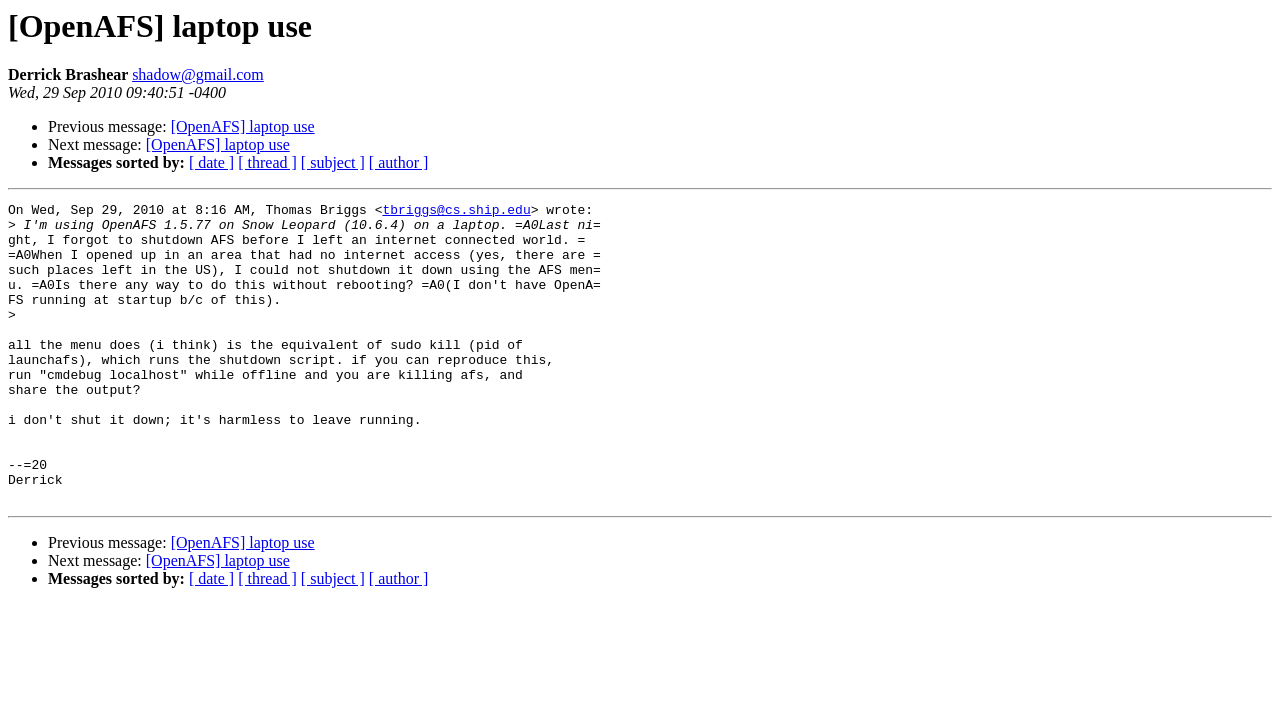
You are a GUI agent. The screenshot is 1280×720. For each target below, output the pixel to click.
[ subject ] (333, 162)
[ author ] (399, 162)
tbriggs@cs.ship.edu (456, 212)
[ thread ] (267, 162)
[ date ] (211, 162)
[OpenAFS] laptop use (243, 126)
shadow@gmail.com (198, 74)
